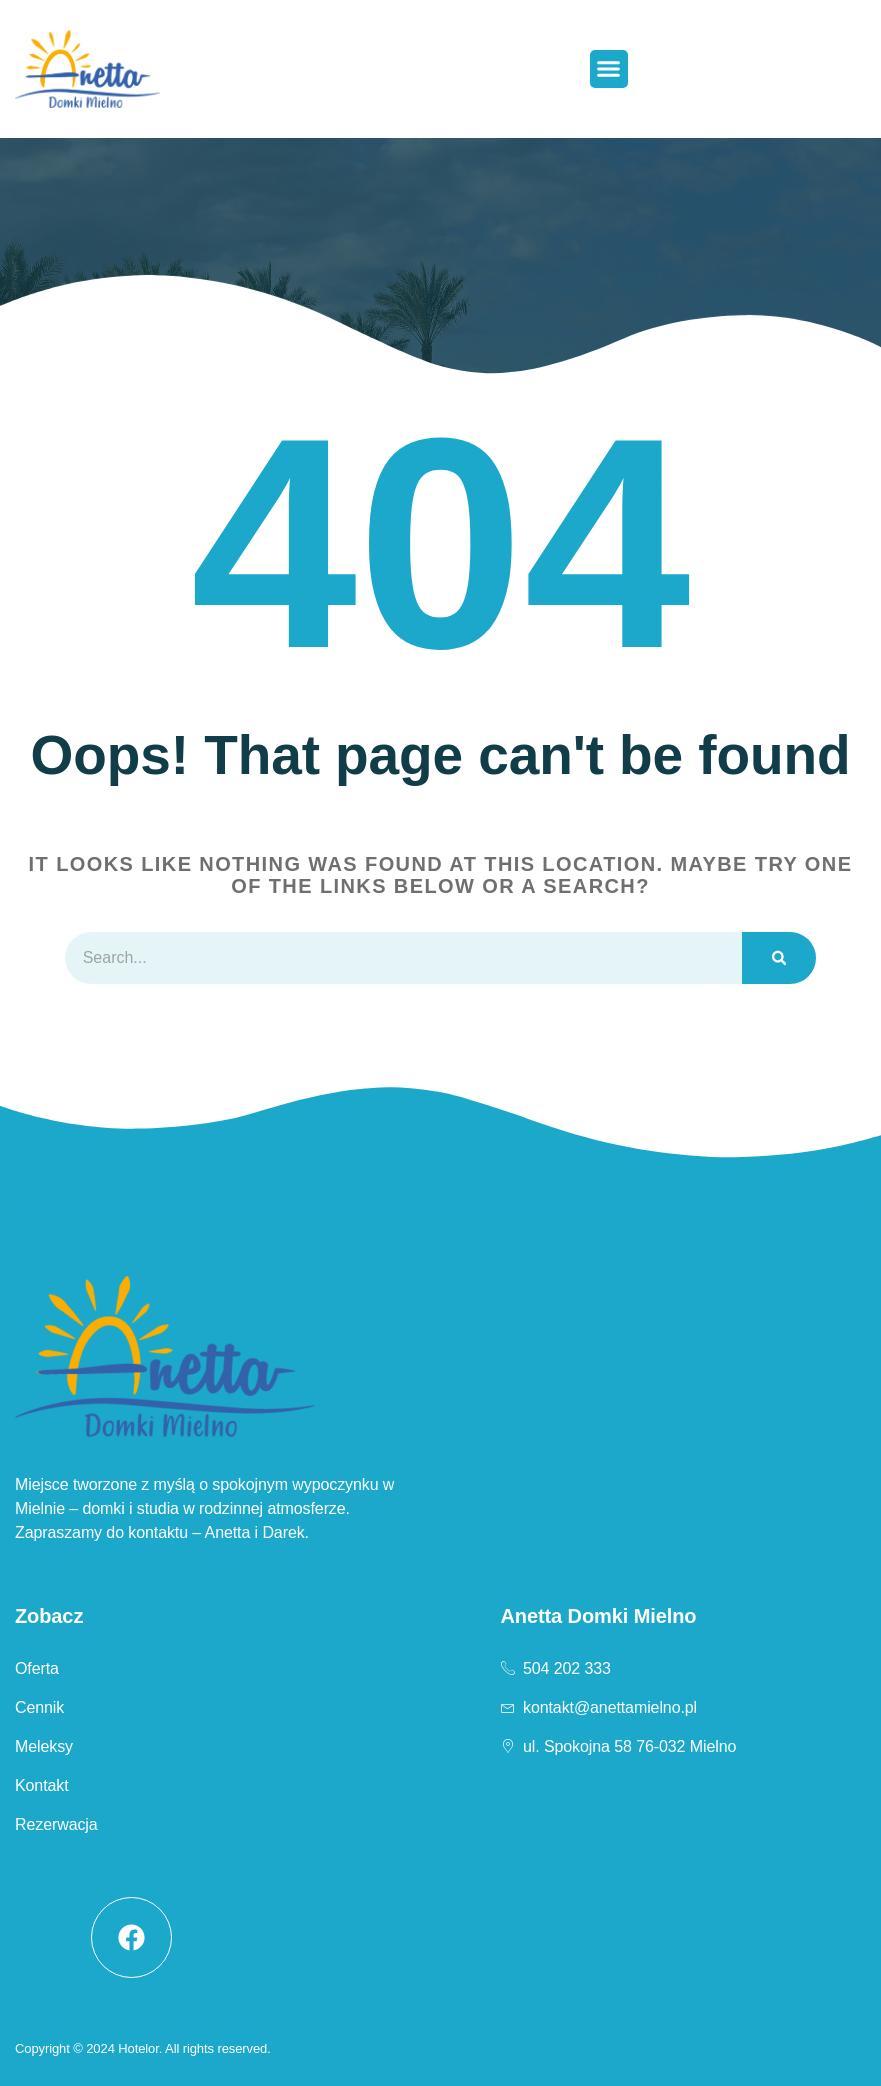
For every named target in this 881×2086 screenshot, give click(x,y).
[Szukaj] (779, 958)
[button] (609, 69)
